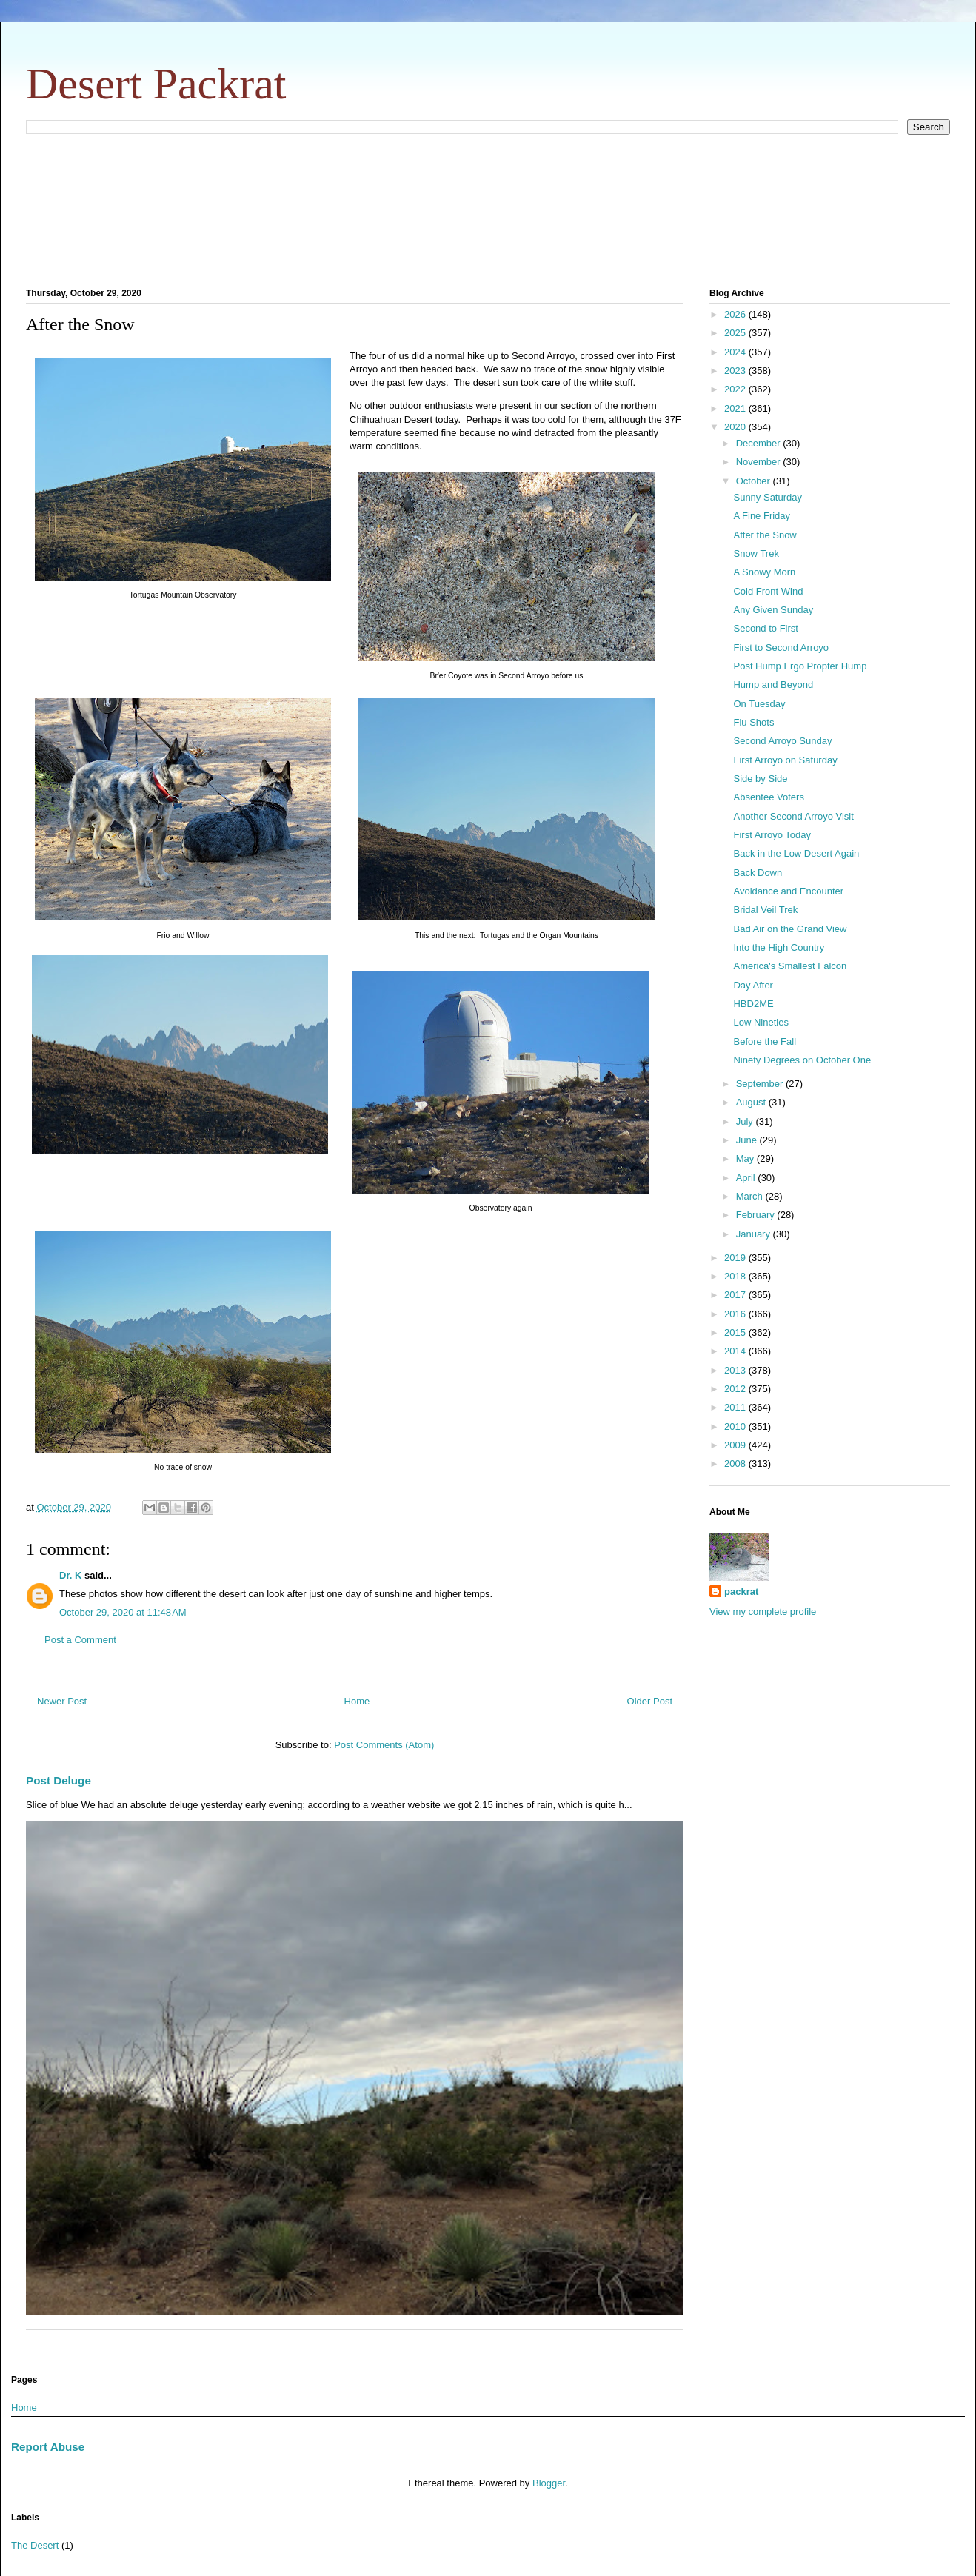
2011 (736, 1407)
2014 (736, 1350)
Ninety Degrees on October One (802, 1059)
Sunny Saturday (767, 497)
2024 (736, 352)
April (747, 1177)
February (757, 1214)
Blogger (548, 2483)
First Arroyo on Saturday (785, 760)
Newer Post (62, 1701)
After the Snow (764, 535)
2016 (736, 1313)
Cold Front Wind (768, 591)
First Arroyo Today (772, 834)
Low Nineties (760, 1022)
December (759, 443)
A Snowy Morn (764, 572)
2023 (736, 370)
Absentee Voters (768, 797)
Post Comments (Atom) (384, 1744)
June (748, 1139)
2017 (736, 1294)
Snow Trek (755, 553)
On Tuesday (759, 703)
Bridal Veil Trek (765, 909)
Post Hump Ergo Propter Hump (799, 666)
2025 (736, 332)
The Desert (35, 2545)
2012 (736, 1388)
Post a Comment (80, 1639)
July (746, 1121)
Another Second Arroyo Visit (793, 816)
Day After (752, 985)
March (751, 1196)
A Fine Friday (761, 515)
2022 (736, 389)
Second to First (765, 628)
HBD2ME (753, 1003)
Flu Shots (753, 722)
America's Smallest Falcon (789, 965)
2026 (736, 314)
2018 (736, 1276)
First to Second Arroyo (781, 647)
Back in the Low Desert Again (796, 853)
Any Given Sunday (773, 609)
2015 (736, 1332)
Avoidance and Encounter (788, 891)
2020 (736, 426)
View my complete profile (762, 1611)
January (754, 1234)
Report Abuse (47, 2446)
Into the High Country (778, 947)
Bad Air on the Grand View (789, 928)
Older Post (649, 1701)
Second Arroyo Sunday (782, 740)
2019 (736, 1257)
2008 (736, 1463)
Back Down (757, 872)
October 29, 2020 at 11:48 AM (123, 1612)
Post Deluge (58, 1780)
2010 (736, 1426)
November (759, 461)
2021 (736, 408)
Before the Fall (764, 1041)
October (754, 480)
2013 (736, 1370)
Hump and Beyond (773, 684)
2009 (736, 1445)
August (752, 1102)
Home (357, 1701)
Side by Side (760, 778)
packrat (741, 1591)
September (761, 1083)
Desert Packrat (156, 83)
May (746, 1158)
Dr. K (70, 1575)
